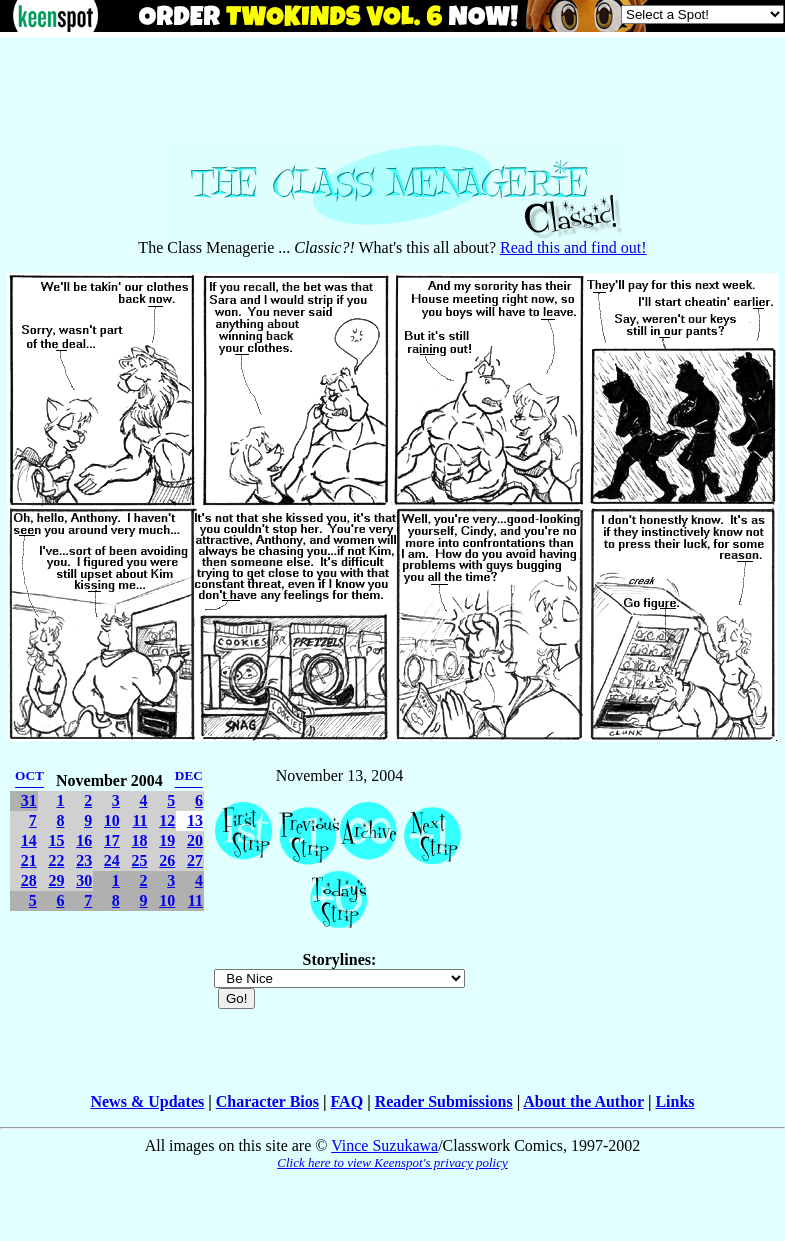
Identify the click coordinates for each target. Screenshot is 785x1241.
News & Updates (147, 1101)
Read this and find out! (573, 247)
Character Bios (267, 1101)
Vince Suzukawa (384, 1145)
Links (674, 1101)
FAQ (347, 1101)
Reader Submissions (444, 1101)
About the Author (583, 1101)
